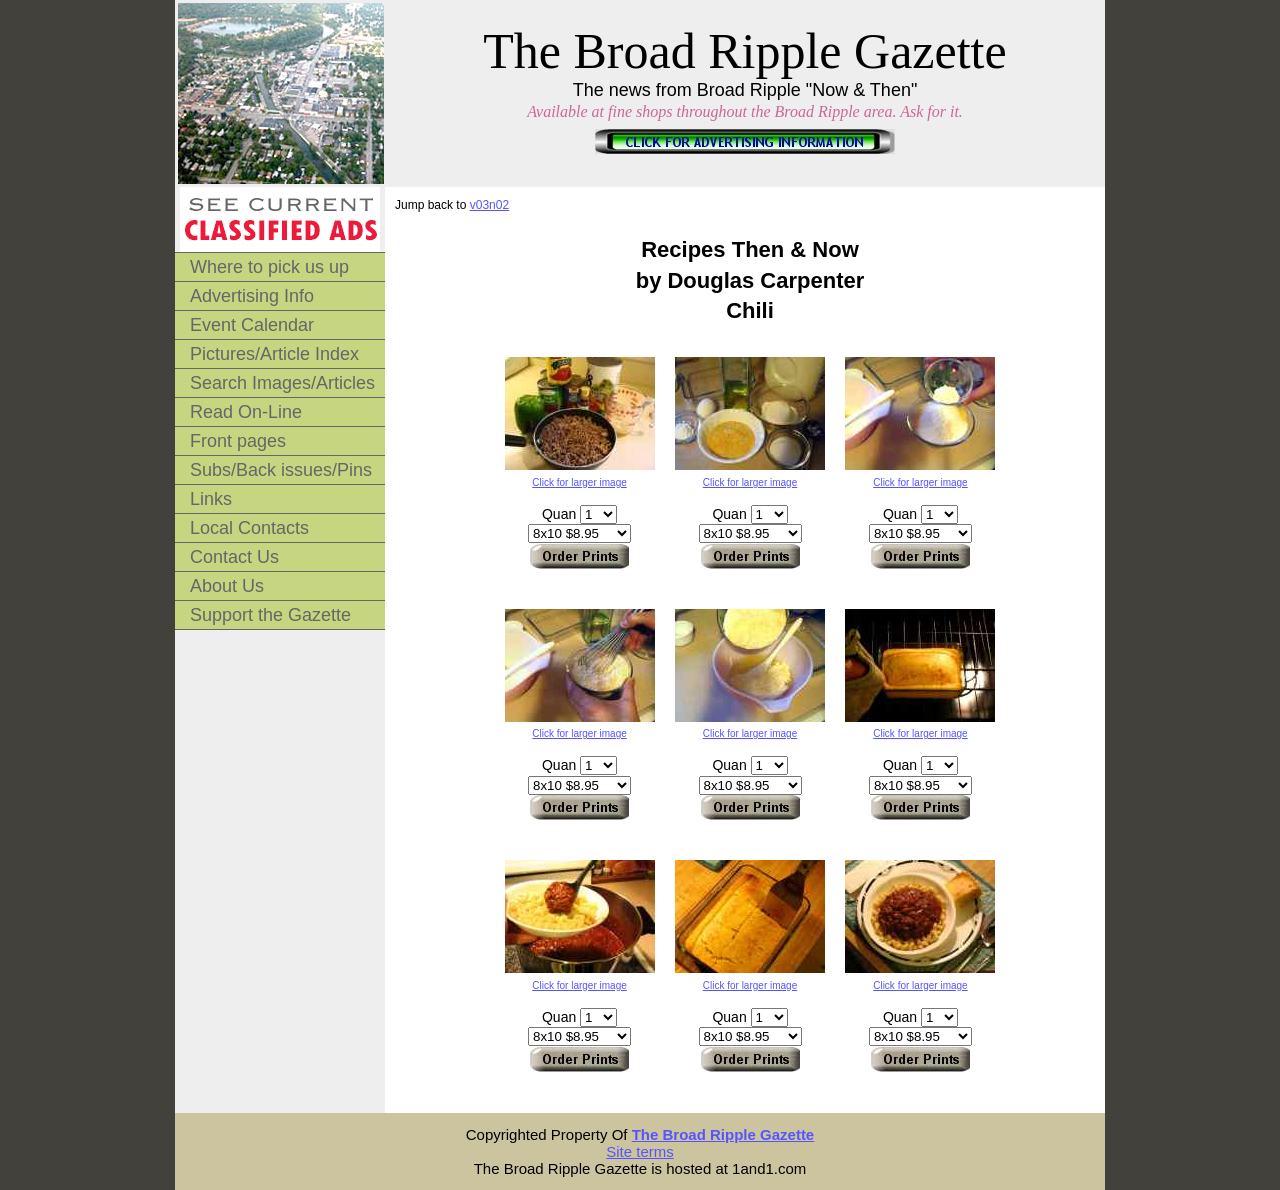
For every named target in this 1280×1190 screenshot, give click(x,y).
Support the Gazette (270, 615)
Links (211, 499)
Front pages (238, 441)
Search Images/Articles (282, 383)
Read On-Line (246, 412)
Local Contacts (249, 528)
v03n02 (489, 205)
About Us (227, 586)
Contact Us (234, 557)
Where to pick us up (269, 267)
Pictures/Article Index (274, 354)
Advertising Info (252, 296)
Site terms (640, 1151)
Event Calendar (252, 325)
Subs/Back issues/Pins (281, 470)
